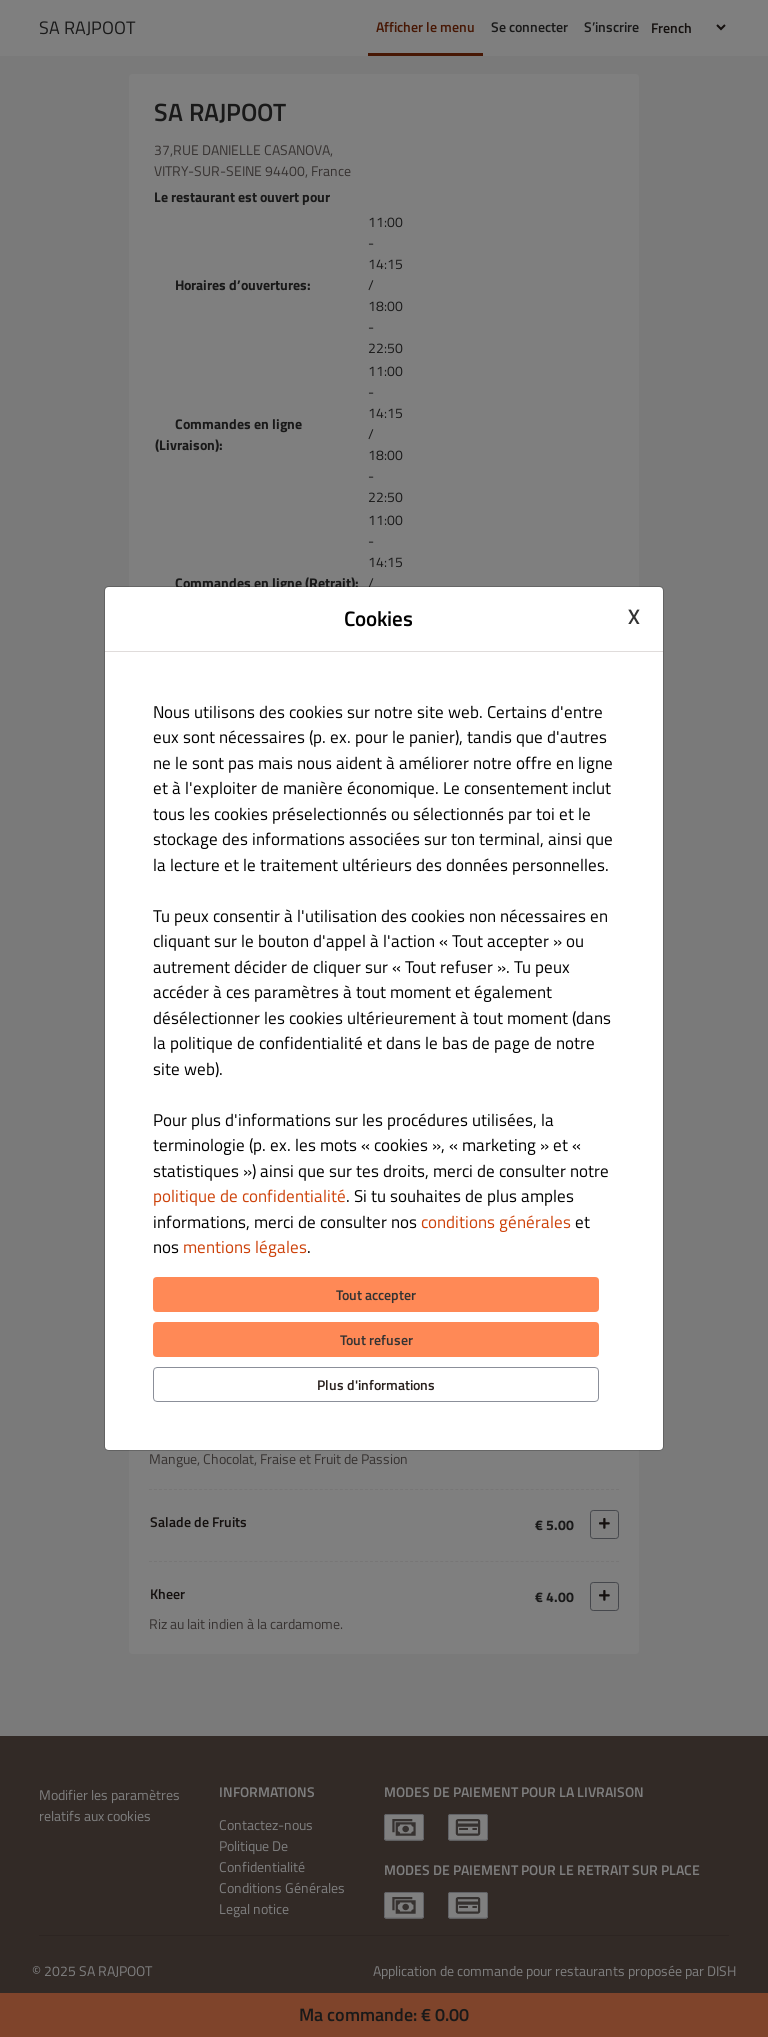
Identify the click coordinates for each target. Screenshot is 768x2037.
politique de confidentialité (249, 1196)
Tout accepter (376, 1294)
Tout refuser (376, 1339)
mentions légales (245, 1247)
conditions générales (496, 1222)
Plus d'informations (376, 1384)
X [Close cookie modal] (634, 616)
